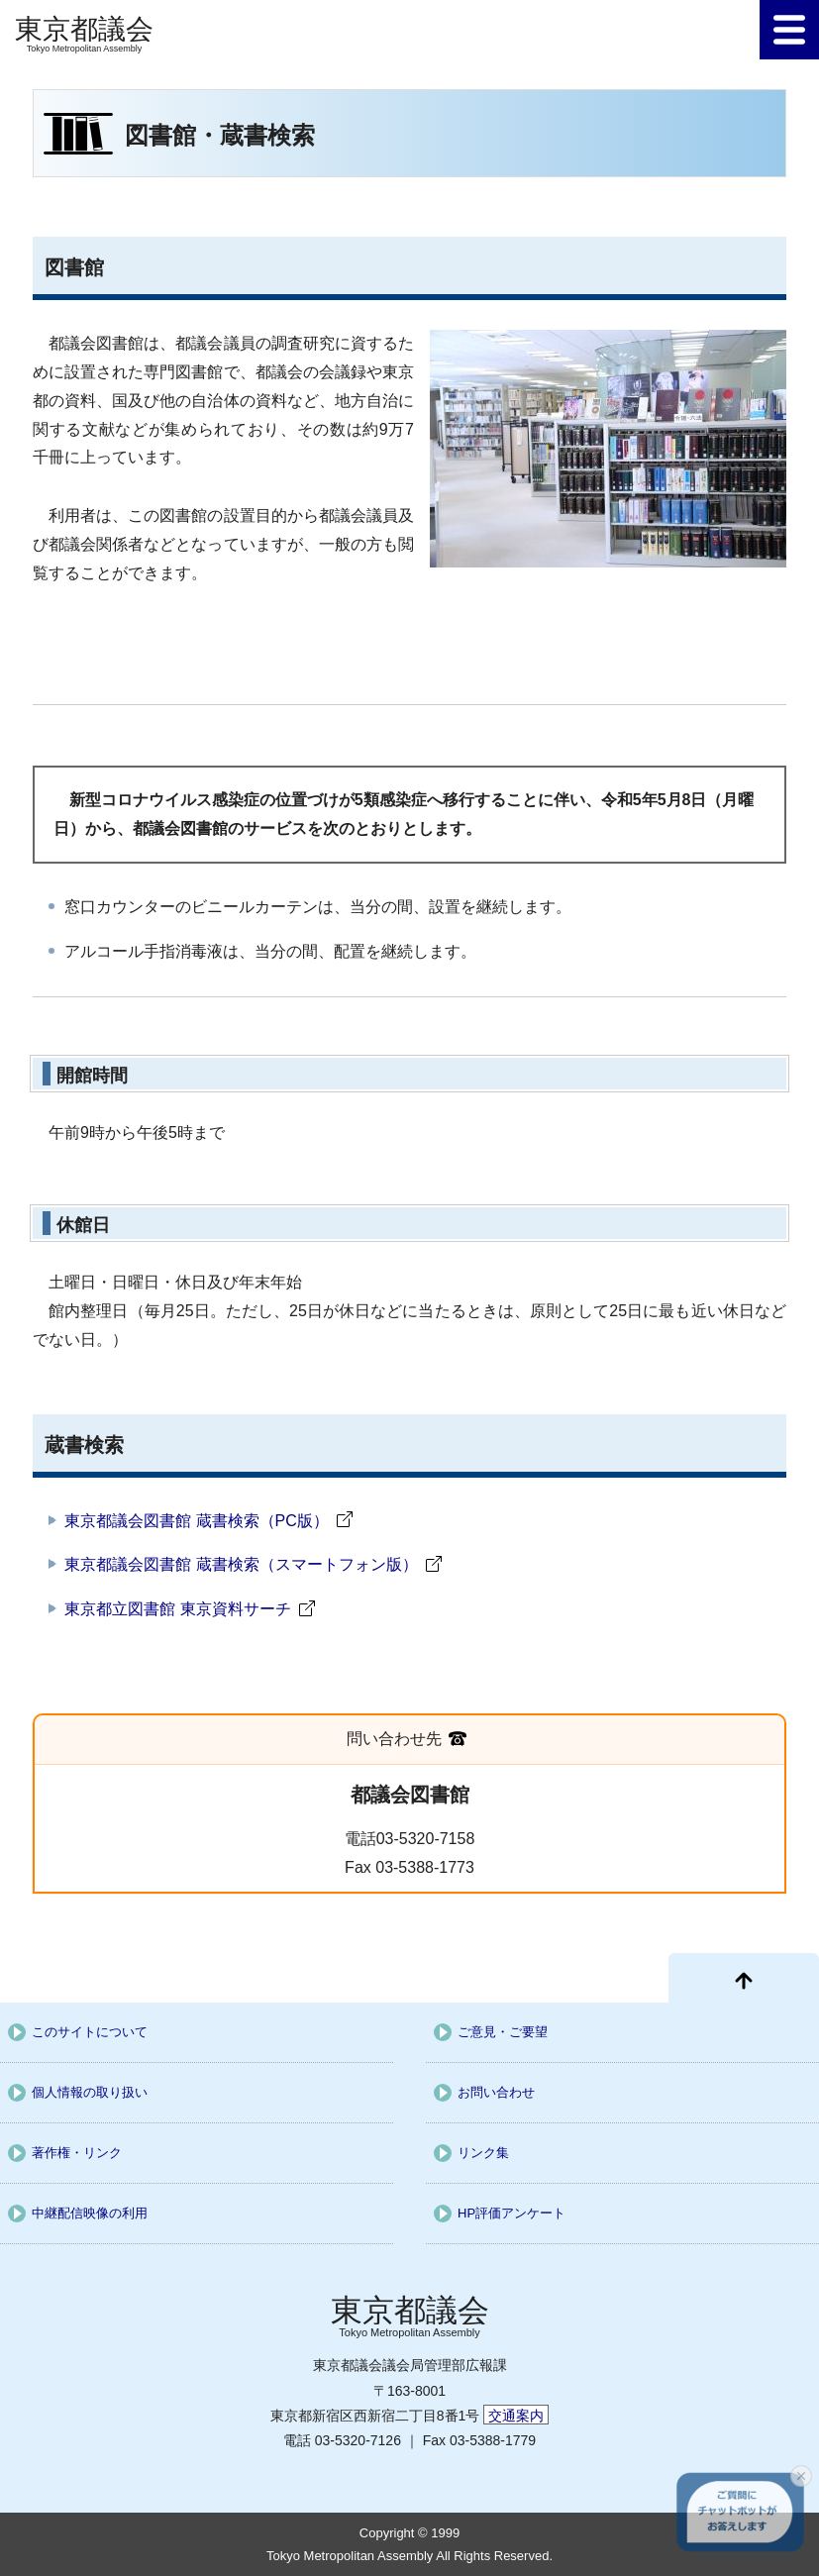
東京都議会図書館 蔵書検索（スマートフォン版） (240, 1564)
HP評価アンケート (511, 2213)
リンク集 (483, 2152)
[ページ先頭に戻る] (743, 1978)
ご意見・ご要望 (503, 2031)
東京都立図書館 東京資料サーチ (177, 1608)
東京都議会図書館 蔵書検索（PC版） (196, 1520)
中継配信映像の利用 (90, 2213)
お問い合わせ (496, 2092)
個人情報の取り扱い (90, 2092)
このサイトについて (90, 2031)
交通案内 (516, 2415)
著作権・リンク (77, 2152)
